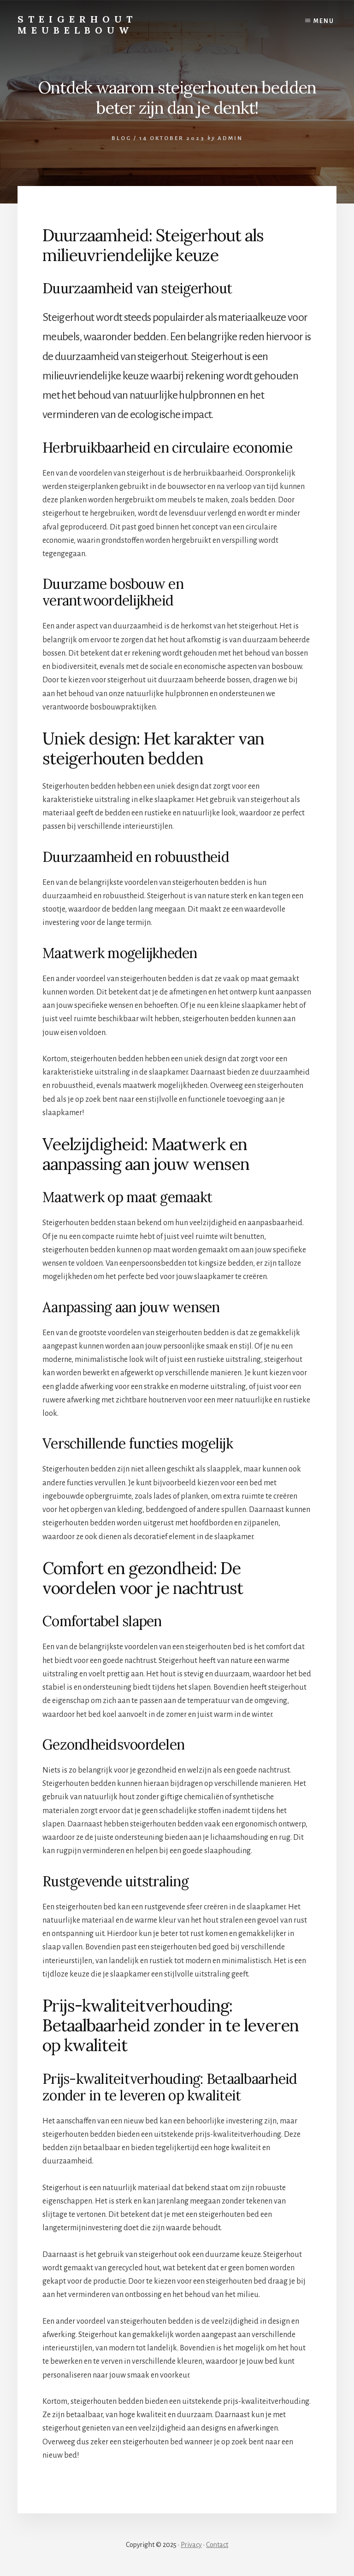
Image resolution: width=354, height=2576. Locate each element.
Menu (323, 21)
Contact (217, 2544)
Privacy (191, 2544)
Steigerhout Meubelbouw (77, 24)
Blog (121, 138)
